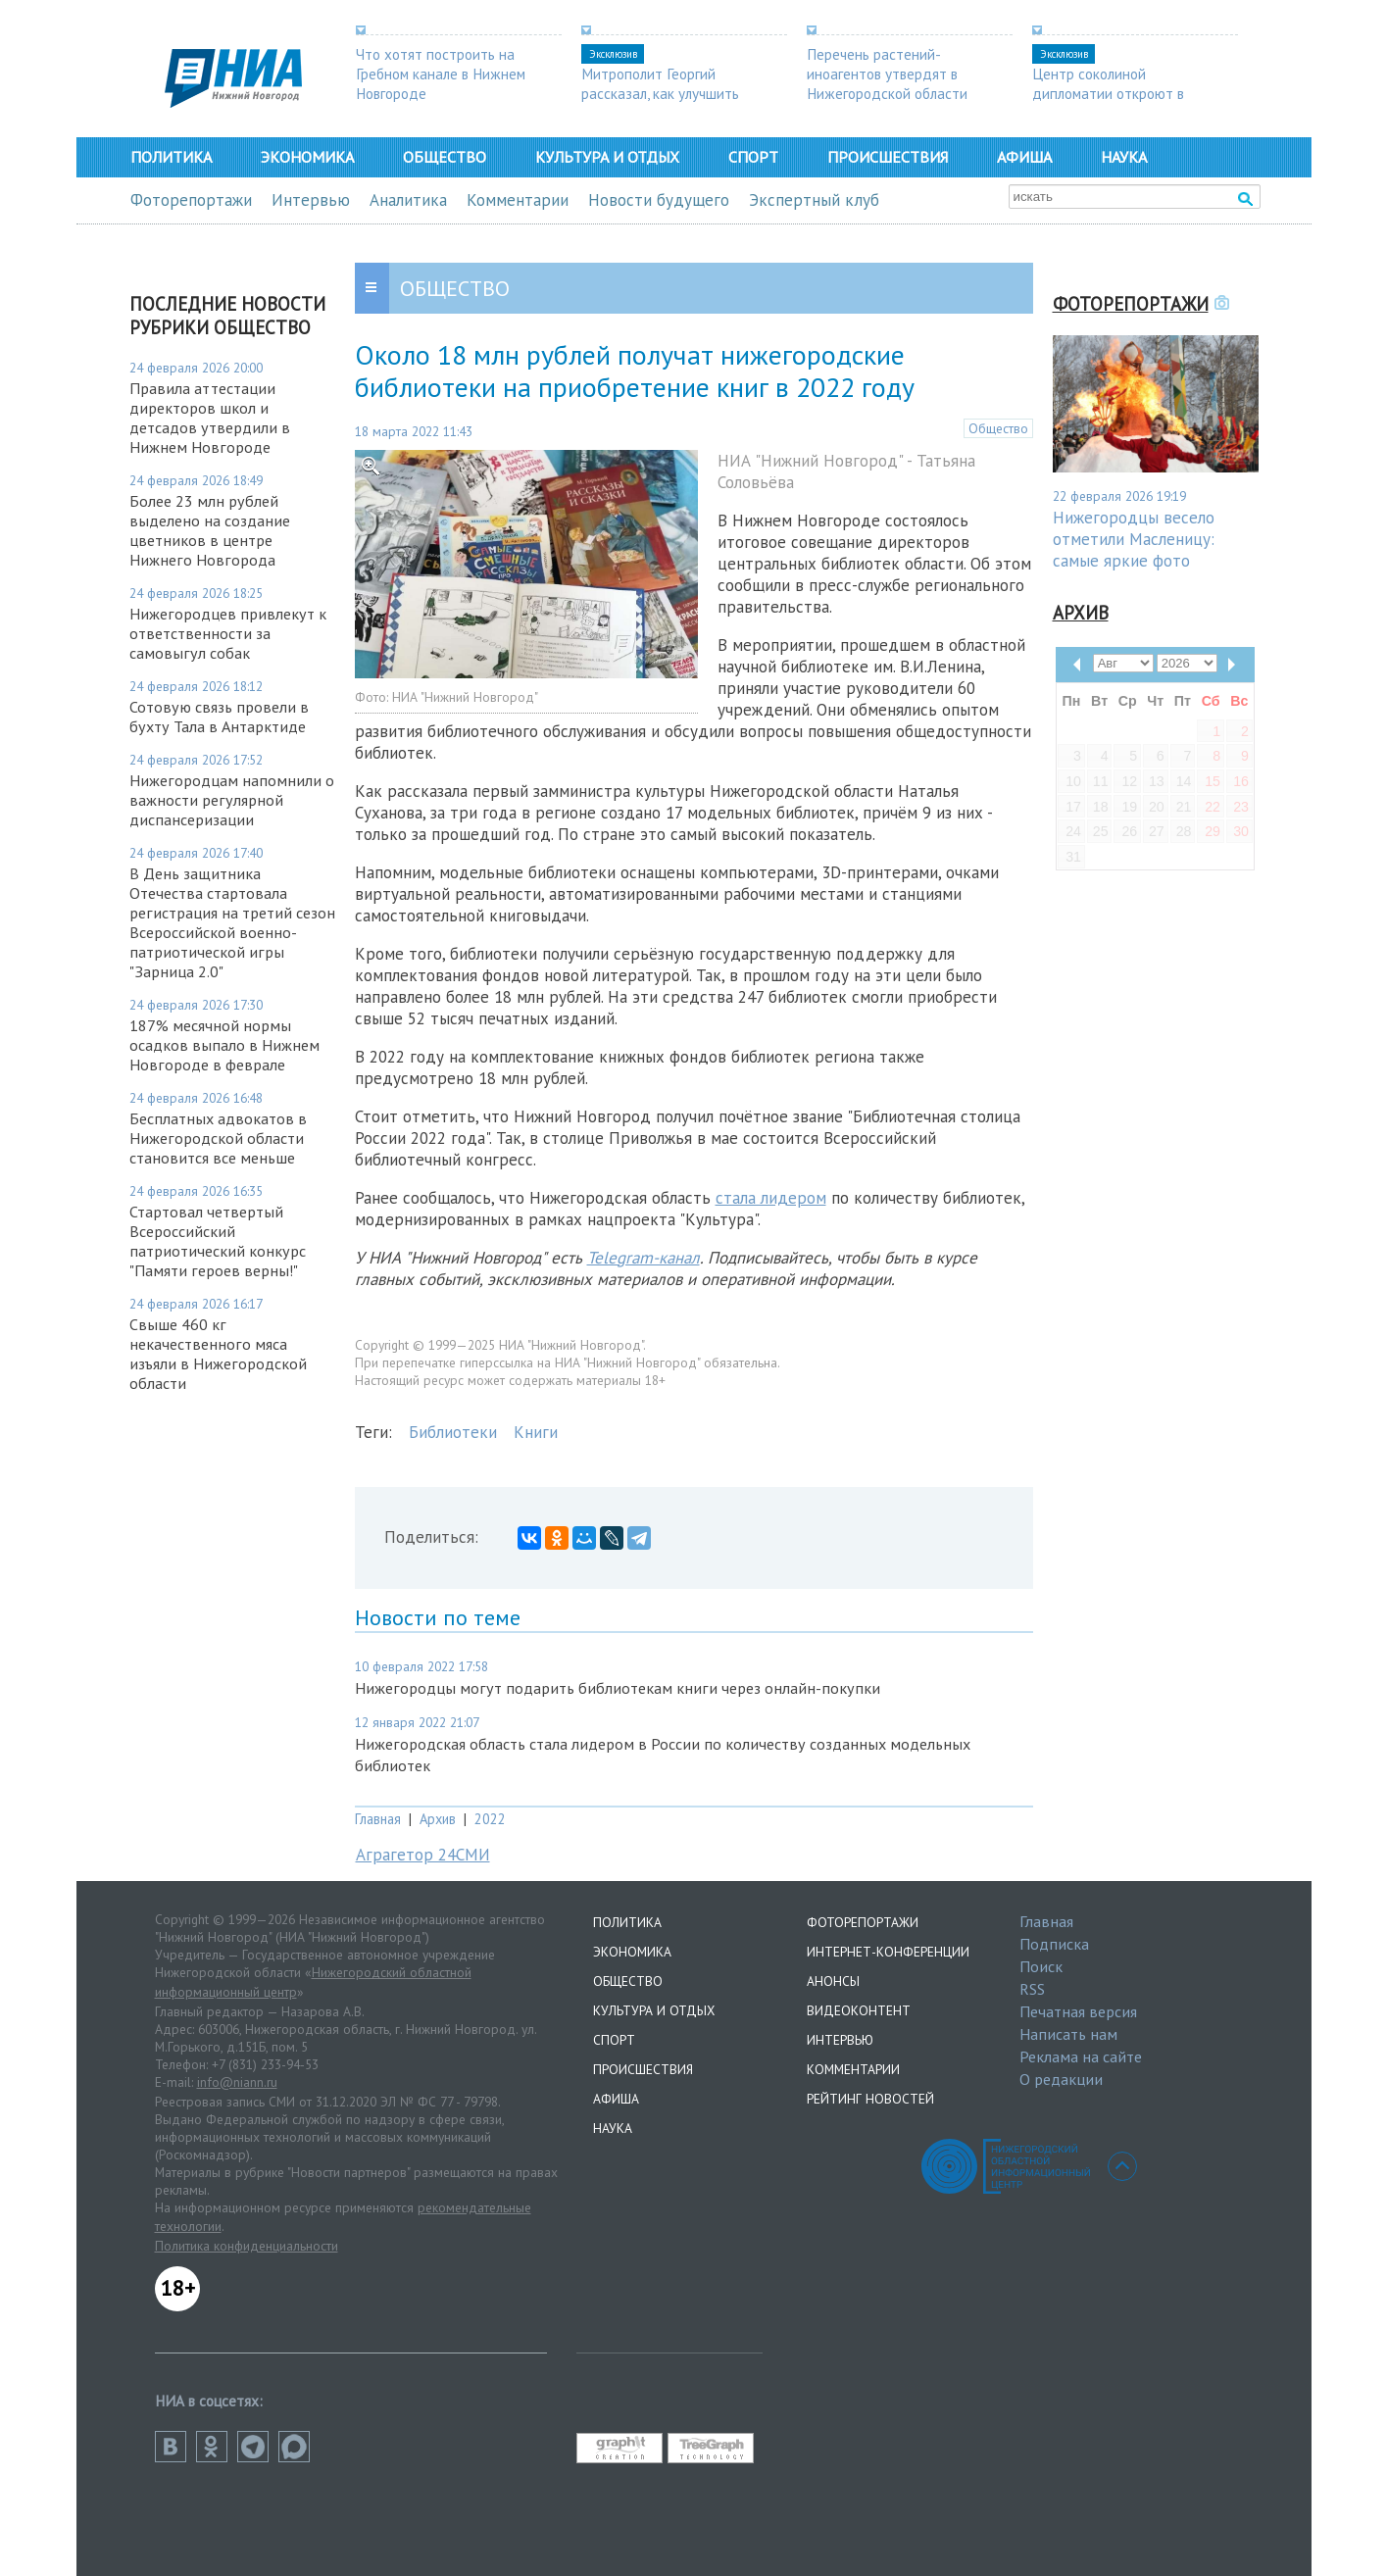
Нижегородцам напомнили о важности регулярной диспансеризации (231, 799)
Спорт (753, 157)
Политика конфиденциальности (246, 2245)
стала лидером (771, 1198)
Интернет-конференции (888, 1951)
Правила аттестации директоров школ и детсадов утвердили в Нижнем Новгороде (209, 417)
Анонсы (833, 1981)
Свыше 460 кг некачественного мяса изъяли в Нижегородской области (218, 1353)
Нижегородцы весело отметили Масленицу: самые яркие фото (1133, 539)
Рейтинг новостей (870, 2098)
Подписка (1054, 1944)
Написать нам (1068, 2034)
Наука (1124, 157)
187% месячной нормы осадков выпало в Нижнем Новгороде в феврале (224, 1045)
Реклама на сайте (1080, 2056)
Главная (378, 1818)
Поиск (1041, 1966)
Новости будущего (658, 200)
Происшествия (887, 157)
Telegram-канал (643, 1257)
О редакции (1061, 2079)
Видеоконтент (859, 2010)
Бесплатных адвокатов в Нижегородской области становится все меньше (218, 1138)
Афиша (1024, 157)
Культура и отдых (607, 157)
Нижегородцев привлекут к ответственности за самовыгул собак (227, 633)
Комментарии (518, 200)
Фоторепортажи (191, 200)
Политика (171, 157)
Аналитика (408, 200)
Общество (444, 157)
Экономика (307, 157)
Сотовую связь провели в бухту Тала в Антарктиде (219, 716)
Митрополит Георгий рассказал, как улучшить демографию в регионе (660, 93)
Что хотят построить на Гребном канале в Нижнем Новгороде (440, 73)
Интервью (311, 200)
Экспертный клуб (814, 200)
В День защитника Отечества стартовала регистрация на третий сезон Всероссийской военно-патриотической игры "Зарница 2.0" (232, 922)
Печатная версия (1078, 2011)
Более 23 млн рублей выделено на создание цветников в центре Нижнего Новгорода (209, 530)
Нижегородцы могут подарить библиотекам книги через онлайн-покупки (617, 1688)
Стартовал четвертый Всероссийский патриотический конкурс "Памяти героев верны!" (217, 1241)
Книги (536, 1432)
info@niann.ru (237, 2082)
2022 (490, 1818)
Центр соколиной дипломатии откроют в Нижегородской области (1112, 93)
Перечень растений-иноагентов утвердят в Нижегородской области (887, 73)
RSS (1032, 1989)
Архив (438, 1818)
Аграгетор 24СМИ (423, 1854)
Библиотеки (453, 1432)
